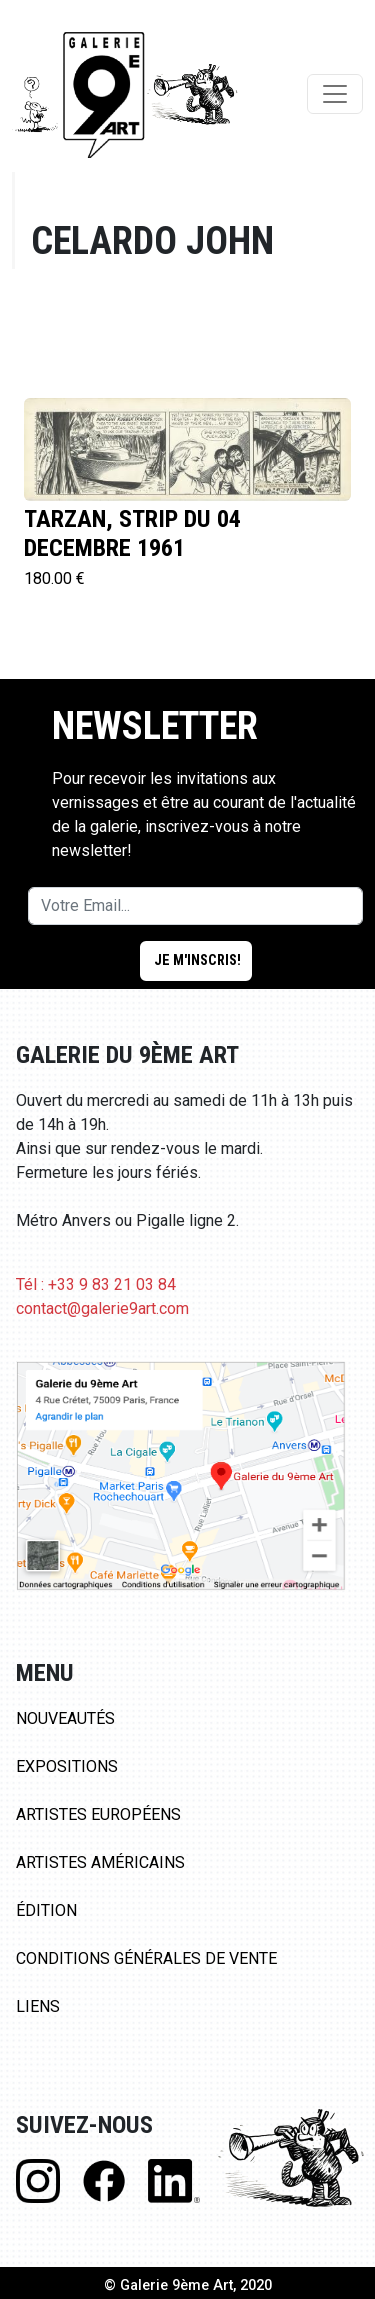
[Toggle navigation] (335, 94)
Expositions (67, 1766)
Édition (46, 1910)
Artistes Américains (100, 1862)
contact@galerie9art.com (102, 1308)
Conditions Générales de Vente (146, 1958)
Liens (38, 2006)
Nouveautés (65, 1718)
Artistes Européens (98, 1814)
